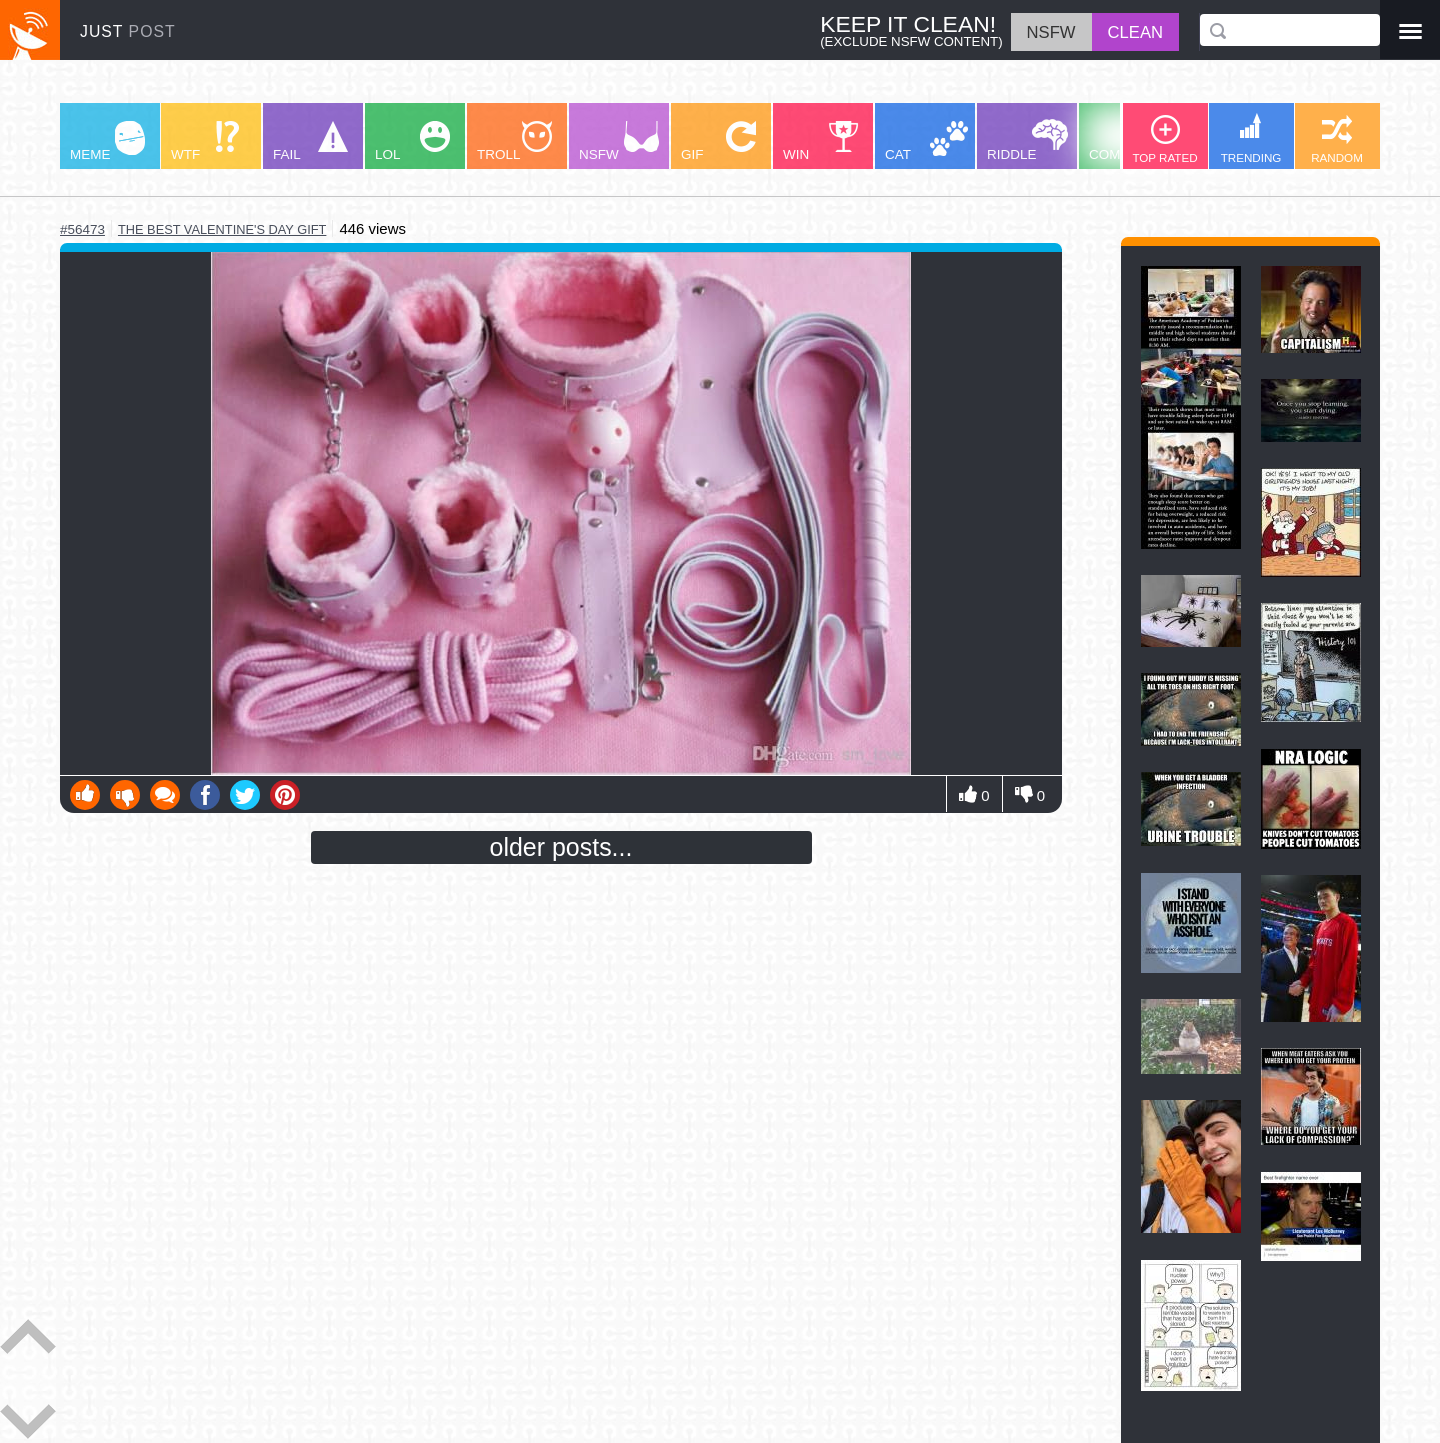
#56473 (82, 229)
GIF (718, 141)
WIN (821, 141)
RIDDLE (1027, 140)
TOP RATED (1164, 139)
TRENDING (1251, 138)
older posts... (561, 847)
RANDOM (1337, 139)
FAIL (310, 141)
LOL (412, 141)
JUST (128, 31)
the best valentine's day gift (222, 229)
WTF (205, 141)
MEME (107, 141)
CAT (926, 141)
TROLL (514, 141)
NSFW (619, 141)
